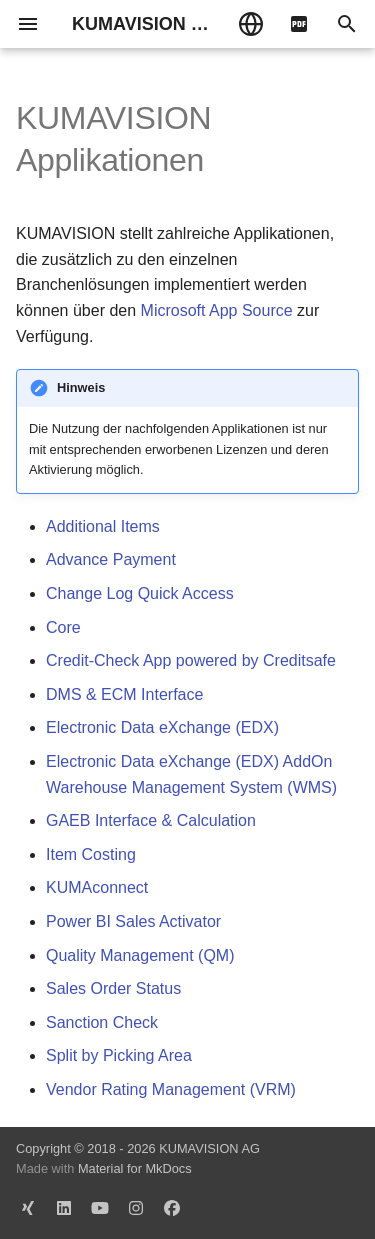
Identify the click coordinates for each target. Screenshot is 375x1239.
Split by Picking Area (119, 1055)
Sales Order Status (113, 988)
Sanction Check (102, 1022)
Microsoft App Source (217, 310)
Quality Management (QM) (140, 955)
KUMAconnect (97, 887)
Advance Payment (111, 559)
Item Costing (91, 854)
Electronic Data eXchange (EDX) (162, 727)
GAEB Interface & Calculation (151, 820)
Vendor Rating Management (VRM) (171, 1089)
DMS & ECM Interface (124, 694)
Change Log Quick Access (140, 593)
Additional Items (103, 526)
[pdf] (299, 24)
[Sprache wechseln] (251, 24)
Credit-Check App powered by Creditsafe (191, 660)
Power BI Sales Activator (133, 921)
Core (63, 627)
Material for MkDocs (135, 1168)
